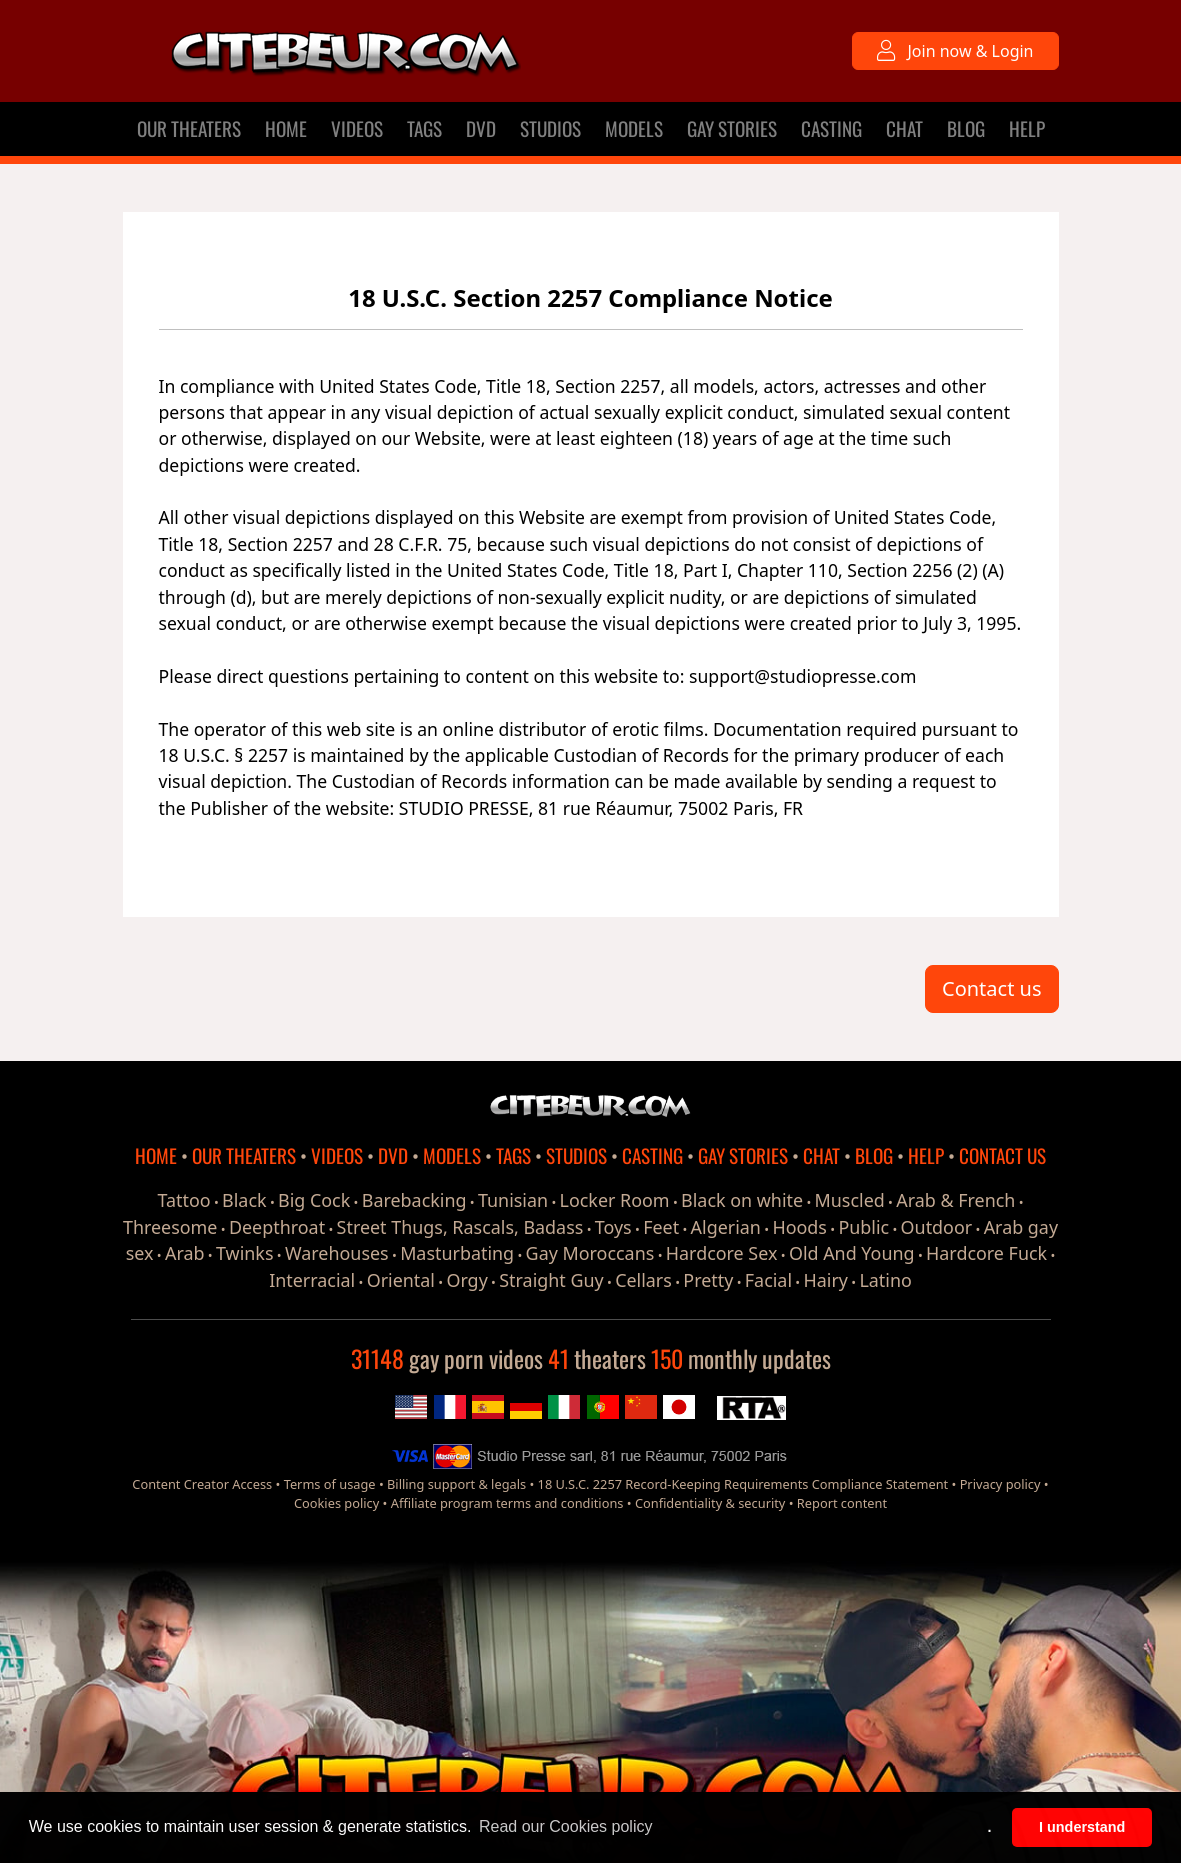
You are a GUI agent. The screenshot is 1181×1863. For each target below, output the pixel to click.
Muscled (850, 1200)
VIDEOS (357, 128)
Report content (842, 1503)
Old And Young (852, 1253)
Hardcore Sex (722, 1253)
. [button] (990, 1827)
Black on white (742, 1200)
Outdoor (937, 1227)
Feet (661, 1227)
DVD (481, 128)
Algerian (726, 1227)
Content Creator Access (202, 1484)
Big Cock (314, 1200)
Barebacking (414, 1200)
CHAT (904, 128)
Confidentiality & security (710, 1503)
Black (244, 1200)
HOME (286, 128)
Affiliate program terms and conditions (507, 1503)
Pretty (708, 1280)
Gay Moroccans (590, 1253)
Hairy (826, 1280)
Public (863, 1227)
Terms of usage (330, 1484)
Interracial (312, 1280)
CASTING (831, 128)
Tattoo (183, 1200)
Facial (768, 1280)
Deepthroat (277, 1227)
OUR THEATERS (189, 128)
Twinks (245, 1253)
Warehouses (337, 1253)
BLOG (966, 128)
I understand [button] (1082, 1827)
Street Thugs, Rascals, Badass (460, 1227)
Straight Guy (551, 1280)
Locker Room (615, 1200)
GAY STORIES (732, 128)
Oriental (401, 1280)
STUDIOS (550, 128)
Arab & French (955, 1200)
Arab (185, 1253)
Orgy (466, 1280)
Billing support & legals (456, 1484)
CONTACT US (1002, 1155)
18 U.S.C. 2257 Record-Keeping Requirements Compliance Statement (743, 1484)
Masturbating (457, 1253)
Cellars (643, 1280)
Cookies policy (336, 1503)
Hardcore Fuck (986, 1253)
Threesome (170, 1227)
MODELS (634, 128)
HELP (1027, 128)
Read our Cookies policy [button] (565, 1826)
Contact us (992, 988)
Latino (885, 1280)
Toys (613, 1227)
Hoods (799, 1227)
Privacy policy (1000, 1484)
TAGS (424, 128)
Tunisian (513, 1200)
